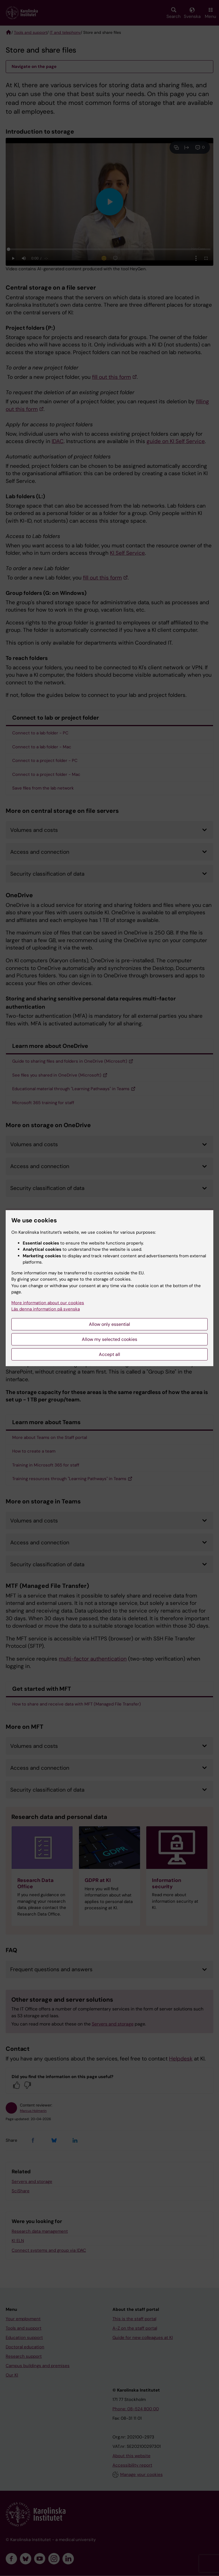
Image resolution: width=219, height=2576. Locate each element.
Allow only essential (109, 1324)
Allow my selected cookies (109, 1339)
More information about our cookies (47, 1303)
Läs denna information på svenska (45, 1309)
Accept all (109, 1354)
